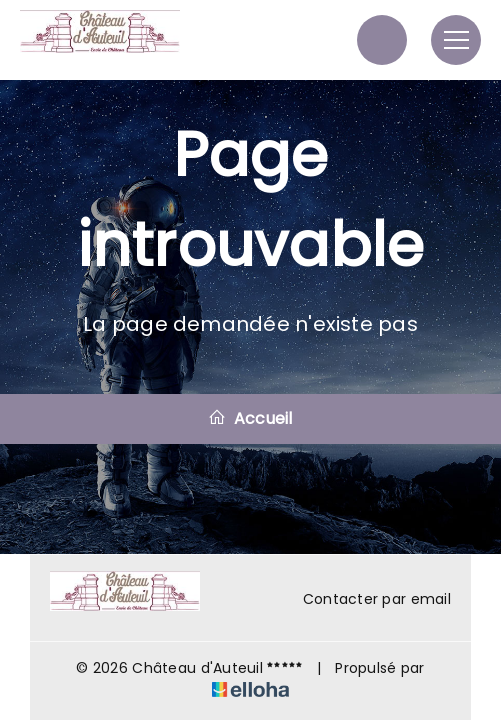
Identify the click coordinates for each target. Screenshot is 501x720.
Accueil (250, 418)
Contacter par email (365, 599)
